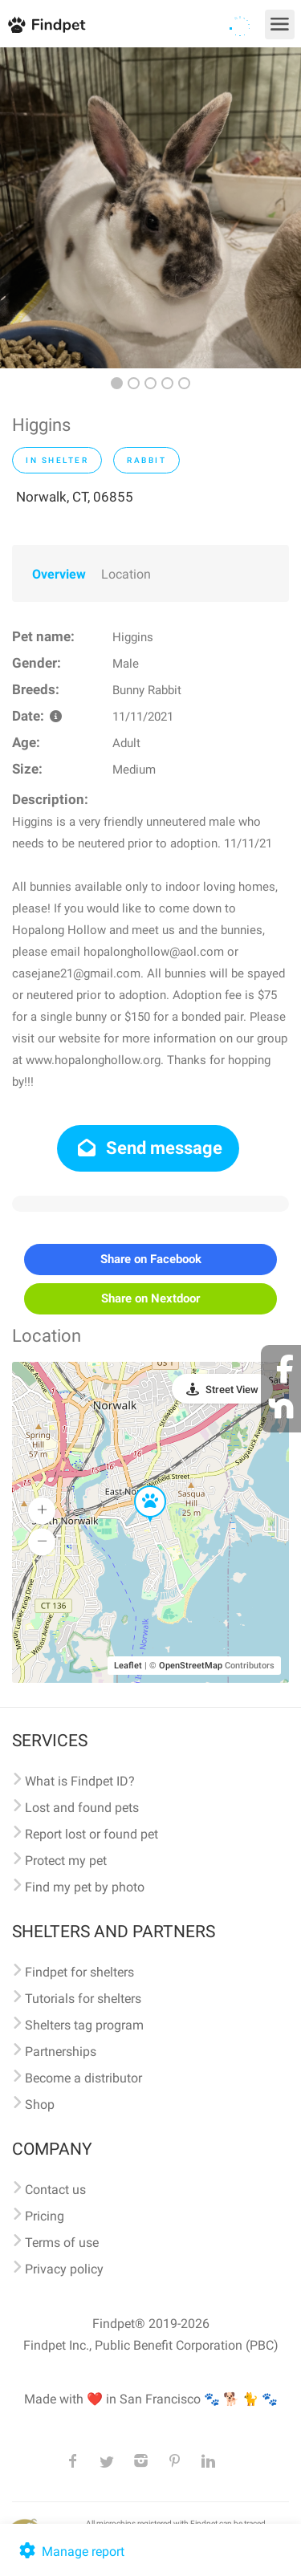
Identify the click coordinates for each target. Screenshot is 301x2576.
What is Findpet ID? (80, 1781)
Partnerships (60, 2051)
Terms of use (62, 2242)
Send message (148, 1148)
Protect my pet (66, 1860)
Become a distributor (83, 2078)
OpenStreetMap (190, 1665)
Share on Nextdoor (150, 1298)
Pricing (44, 2216)
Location (126, 574)
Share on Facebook (150, 1259)
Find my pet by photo (84, 1887)
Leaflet (128, 1665)
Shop (40, 2104)
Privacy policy (64, 2269)
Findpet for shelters (79, 1972)
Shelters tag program (84, 2025)
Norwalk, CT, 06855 (74, 497)
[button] (139, 1486)
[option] (150, 207)
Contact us (55, 2189)
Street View (231, 1389)
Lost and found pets (82, 1807)
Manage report (70, 2551)
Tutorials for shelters (83, 1998)
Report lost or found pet (91, 1834)
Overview (59, 574)
